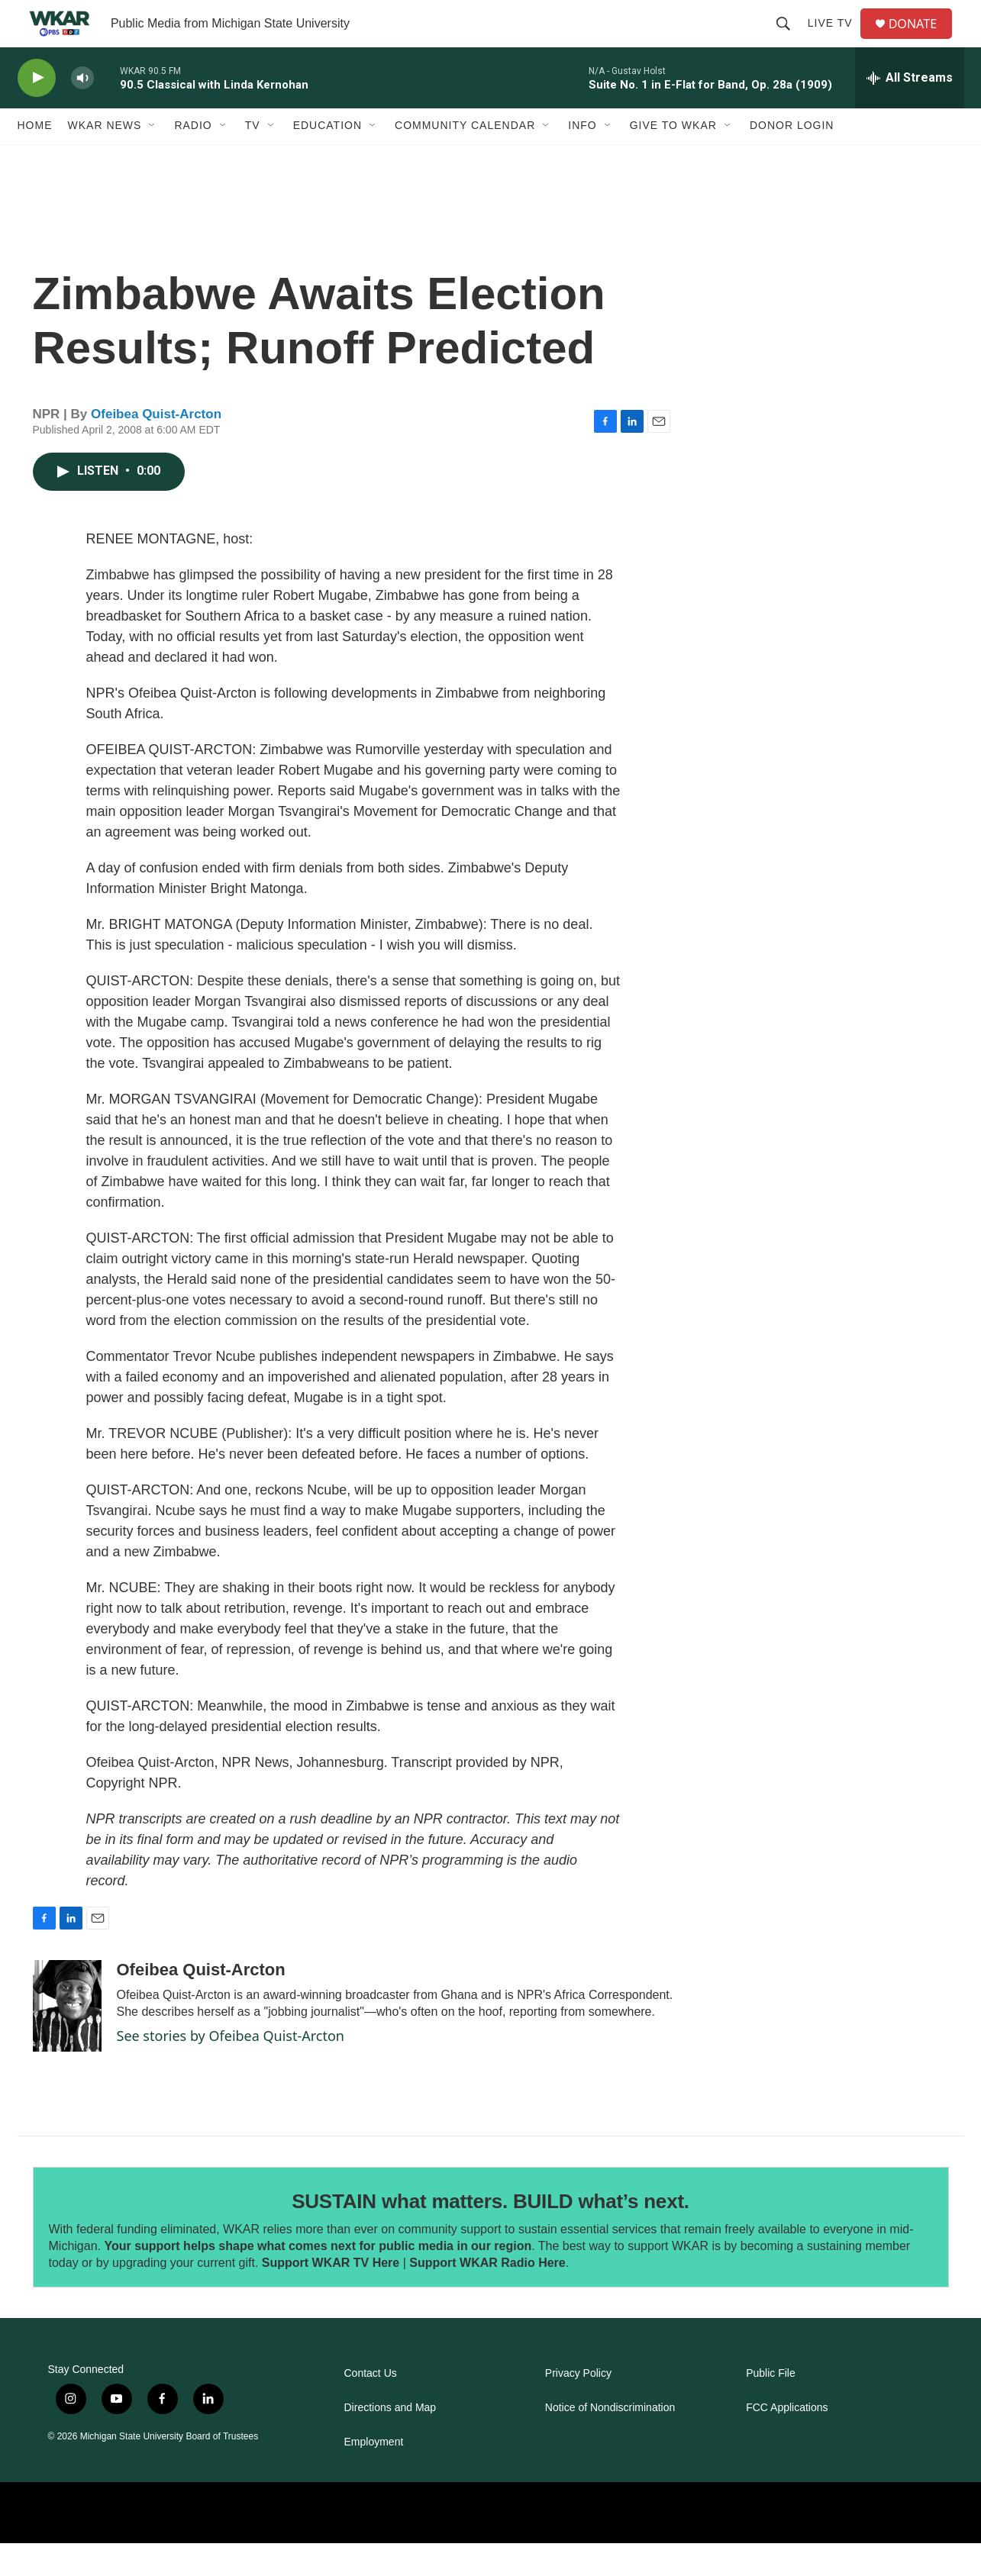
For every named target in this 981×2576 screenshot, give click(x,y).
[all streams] (909, 110)
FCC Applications (787, 2440)
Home (35, 159)
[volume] (82, 111)
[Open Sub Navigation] (153, 159)
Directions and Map (390, 2440)
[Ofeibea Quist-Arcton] (67, 2038)
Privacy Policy (578, 2406)
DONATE (921, 40)
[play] (36, 111)
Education (327, 159)
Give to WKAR (673, 159)
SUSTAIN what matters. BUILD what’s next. (490, 2234)
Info (582, 159)
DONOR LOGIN (792, 159)
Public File (770, 2406)
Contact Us (370, 2406)
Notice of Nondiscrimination (610, 2440)
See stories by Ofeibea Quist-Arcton (231, 2068)
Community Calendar (465, 159)
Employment (374, 2475)
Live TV (835, 40)
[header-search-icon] (788, 40)
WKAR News (105, 159)
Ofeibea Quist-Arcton (156, 447)
